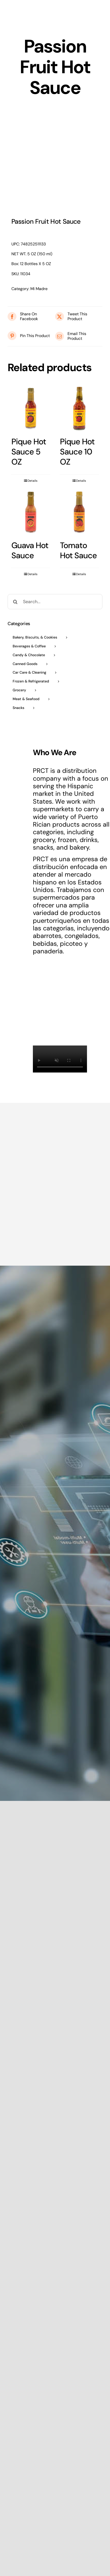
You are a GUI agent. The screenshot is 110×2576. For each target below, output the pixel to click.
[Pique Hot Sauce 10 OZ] (79, 318)
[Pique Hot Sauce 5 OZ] (31, 318)
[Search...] (55, 511)
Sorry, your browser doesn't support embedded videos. (60, 969)
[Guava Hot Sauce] (31, 422)
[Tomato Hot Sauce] (79, 422)
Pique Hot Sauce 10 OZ (77, 361)
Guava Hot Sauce (29, 460)
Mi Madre (39, 198)
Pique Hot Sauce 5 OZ (28, 361)
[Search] (15, 511)
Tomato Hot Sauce (78, 460)
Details (32, 391)
